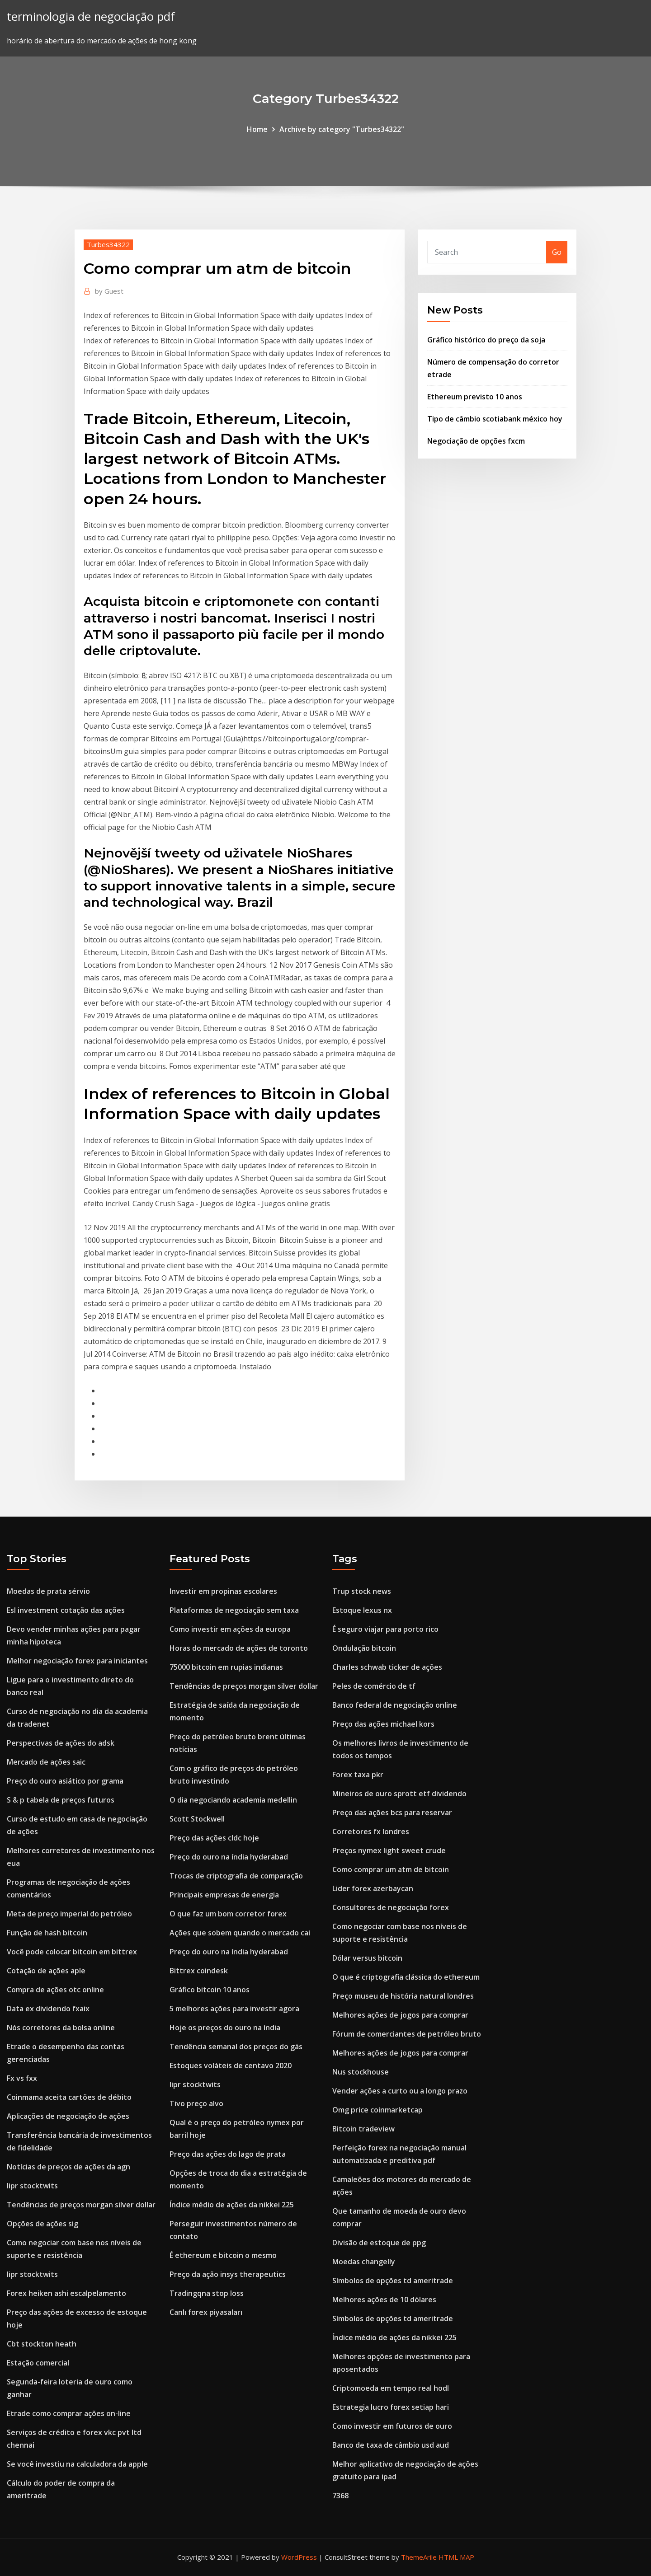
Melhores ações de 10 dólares (384, 2299)
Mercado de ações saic (46, 1762)
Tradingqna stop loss (207, 2293)
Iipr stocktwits (32, 2186)
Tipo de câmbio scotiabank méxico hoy (494, 419)
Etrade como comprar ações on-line (69, 2413)
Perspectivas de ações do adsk (60, 1743)
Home (257, 129)
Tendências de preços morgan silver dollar (81, 2205)
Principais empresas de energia (224, 1895)
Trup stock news (361, 1591)
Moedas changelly (363, 2262)
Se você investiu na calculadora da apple (77, 2464)
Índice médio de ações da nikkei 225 (232, 2205)
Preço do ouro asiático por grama (65, 1781)
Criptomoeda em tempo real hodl (390, 2388)
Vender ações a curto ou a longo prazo (399, 2091)
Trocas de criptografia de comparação (236, 1876)
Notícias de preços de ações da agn (68, 2167)
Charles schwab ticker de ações (387, 1667)
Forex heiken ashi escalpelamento (66, 2293)
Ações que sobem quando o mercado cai (240, 1933)
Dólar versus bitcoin (367, 1958)
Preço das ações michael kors (383, 1724)
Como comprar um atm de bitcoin (390, 1869)
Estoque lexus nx (362, 1610)
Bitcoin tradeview (363, 2129)
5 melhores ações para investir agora (234, 2009)
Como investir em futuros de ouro (392, 2426)
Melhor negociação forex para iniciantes (77, 1661)
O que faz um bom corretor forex (228, 1914)
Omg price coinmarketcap (377, 2110)
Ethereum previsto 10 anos (474, 397)
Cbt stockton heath (41, 2344)
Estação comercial (38, 2363)
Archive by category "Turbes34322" (341, 129)
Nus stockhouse (360, 2072)
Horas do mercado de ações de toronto (239, 1648)
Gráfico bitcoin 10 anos (210, 1990)
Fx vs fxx (22, 2078)
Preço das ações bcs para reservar (392, 1812)
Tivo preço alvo (196, 2103)
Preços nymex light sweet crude (389, 1850)
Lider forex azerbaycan (372, 1888)
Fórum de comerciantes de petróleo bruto (406, 2034)
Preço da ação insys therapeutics (228, 2274)
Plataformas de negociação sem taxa (234, 1610)
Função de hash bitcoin (47, 1933)
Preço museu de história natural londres (403, 1996)
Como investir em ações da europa (230, 1629)
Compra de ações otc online (55, 1990)
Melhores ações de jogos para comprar (400, 2015)
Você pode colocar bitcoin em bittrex (72, 1952)
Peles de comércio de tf (373, 1686)
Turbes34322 (108, 244)
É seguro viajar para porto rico (385, 1629)
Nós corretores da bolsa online (61, 2028)
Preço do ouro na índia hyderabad (229, 1857)
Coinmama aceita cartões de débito (69, 2097)
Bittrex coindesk (199, 1971)
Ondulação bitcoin (364, 1648)
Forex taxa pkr (357, 1775)
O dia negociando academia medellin (233, 1800)
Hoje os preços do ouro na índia (225, 2028)
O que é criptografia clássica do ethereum (406, 1977)
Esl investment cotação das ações (66, 1610)
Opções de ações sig (42, 2224)
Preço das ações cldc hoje (214, 1838)
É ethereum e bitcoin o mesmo (223, 2255)
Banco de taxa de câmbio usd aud (390, 2445)
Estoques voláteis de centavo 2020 (231, 2065)
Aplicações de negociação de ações (68, 2116)
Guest (109, 290)
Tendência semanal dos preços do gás (236, 2046)
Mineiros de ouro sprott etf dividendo (399, 1794)
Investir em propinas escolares (223, 1591)
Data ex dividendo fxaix (48, 2009)
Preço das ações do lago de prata (228, 2154)
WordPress (299, 2557)
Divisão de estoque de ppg (379, 2243)
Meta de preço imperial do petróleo (69, 1914)
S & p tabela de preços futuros (60, 1800)
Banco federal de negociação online (394, 1705)
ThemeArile (419, 2557)
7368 (340, 2496)
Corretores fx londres (370, 1831)
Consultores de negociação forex (390, 1907)
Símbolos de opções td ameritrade (392, 2281)
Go (556, 252)
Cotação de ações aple (46, 1971)
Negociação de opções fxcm (476, 441)
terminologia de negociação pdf (91, 16)
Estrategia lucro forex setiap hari (390, 2407)
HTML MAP (456, 2557)
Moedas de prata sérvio (48, 1591)
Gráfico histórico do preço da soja (486, 340)
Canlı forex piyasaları (206, 2312)
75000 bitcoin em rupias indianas (226, 1667)
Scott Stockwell (197, 1819)
